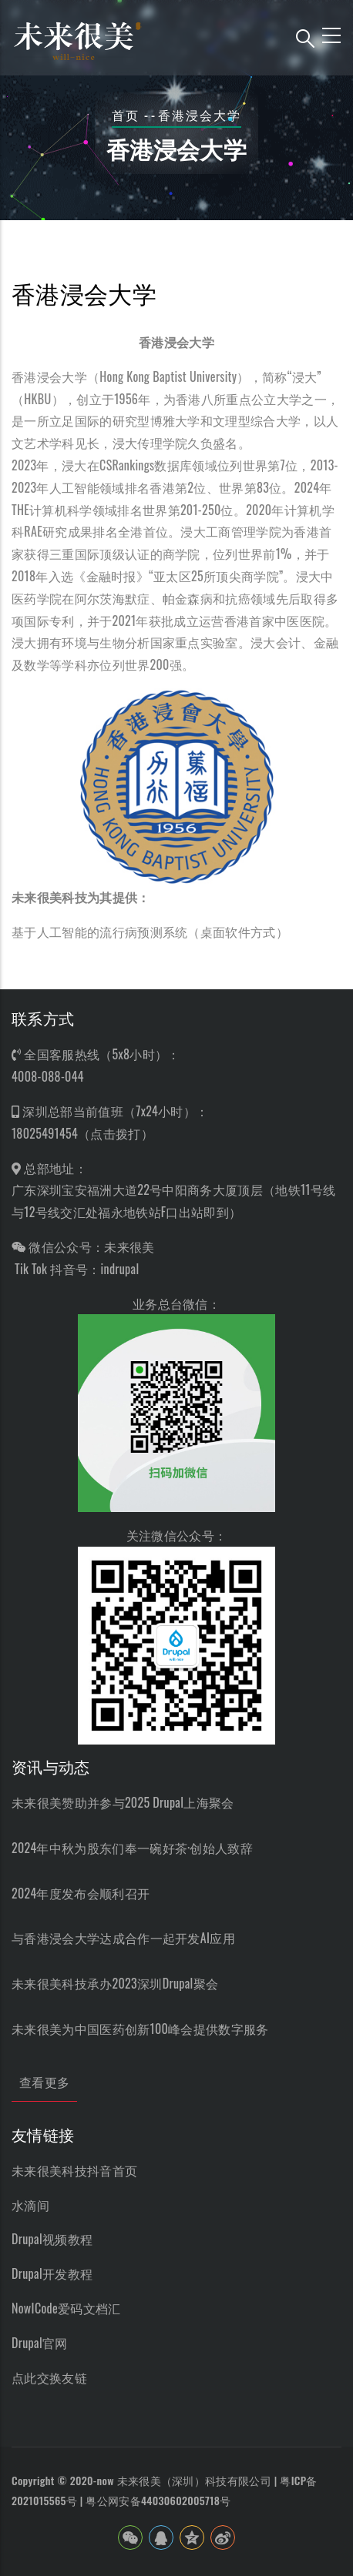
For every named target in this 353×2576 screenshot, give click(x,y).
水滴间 (30, 2205)
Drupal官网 (40, 2342)
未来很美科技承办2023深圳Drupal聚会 (115, 1983)
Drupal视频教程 (52, 2239)
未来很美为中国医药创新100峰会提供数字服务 (140, 2028)
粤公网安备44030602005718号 (158, 2500)
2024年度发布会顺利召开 (81, 1893)
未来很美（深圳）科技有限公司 (194, 2480)
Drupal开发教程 (52, 2273)
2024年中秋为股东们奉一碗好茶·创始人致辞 (132, 1847)
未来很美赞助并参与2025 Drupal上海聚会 (123, 1802)
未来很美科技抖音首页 (74, 2170)
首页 (126, 114)
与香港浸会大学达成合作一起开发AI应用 (123, 1938)
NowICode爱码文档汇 (66, 2308)
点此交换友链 (49, 2377)
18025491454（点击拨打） (82, 1133)
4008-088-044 (48, 1076)
